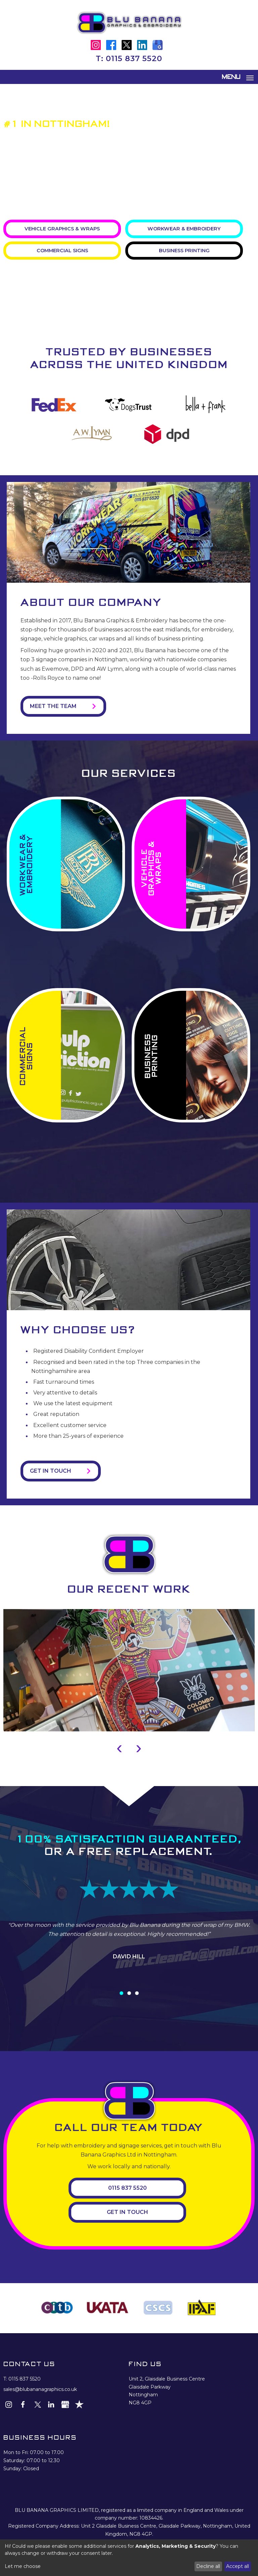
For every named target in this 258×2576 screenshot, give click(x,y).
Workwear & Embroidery (184, 228)
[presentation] (119, 1746)
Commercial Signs (62, 250)
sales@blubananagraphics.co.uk (40, 2388)
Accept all (237, 2566)
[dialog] (129, 2557)
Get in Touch (50, 1470)
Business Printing (184, 250)
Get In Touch (127, 2211)
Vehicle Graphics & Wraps (62, 228)
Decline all (208, 2566)
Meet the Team (53, 706)
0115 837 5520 (134, 58)
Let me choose (23, 2566)
